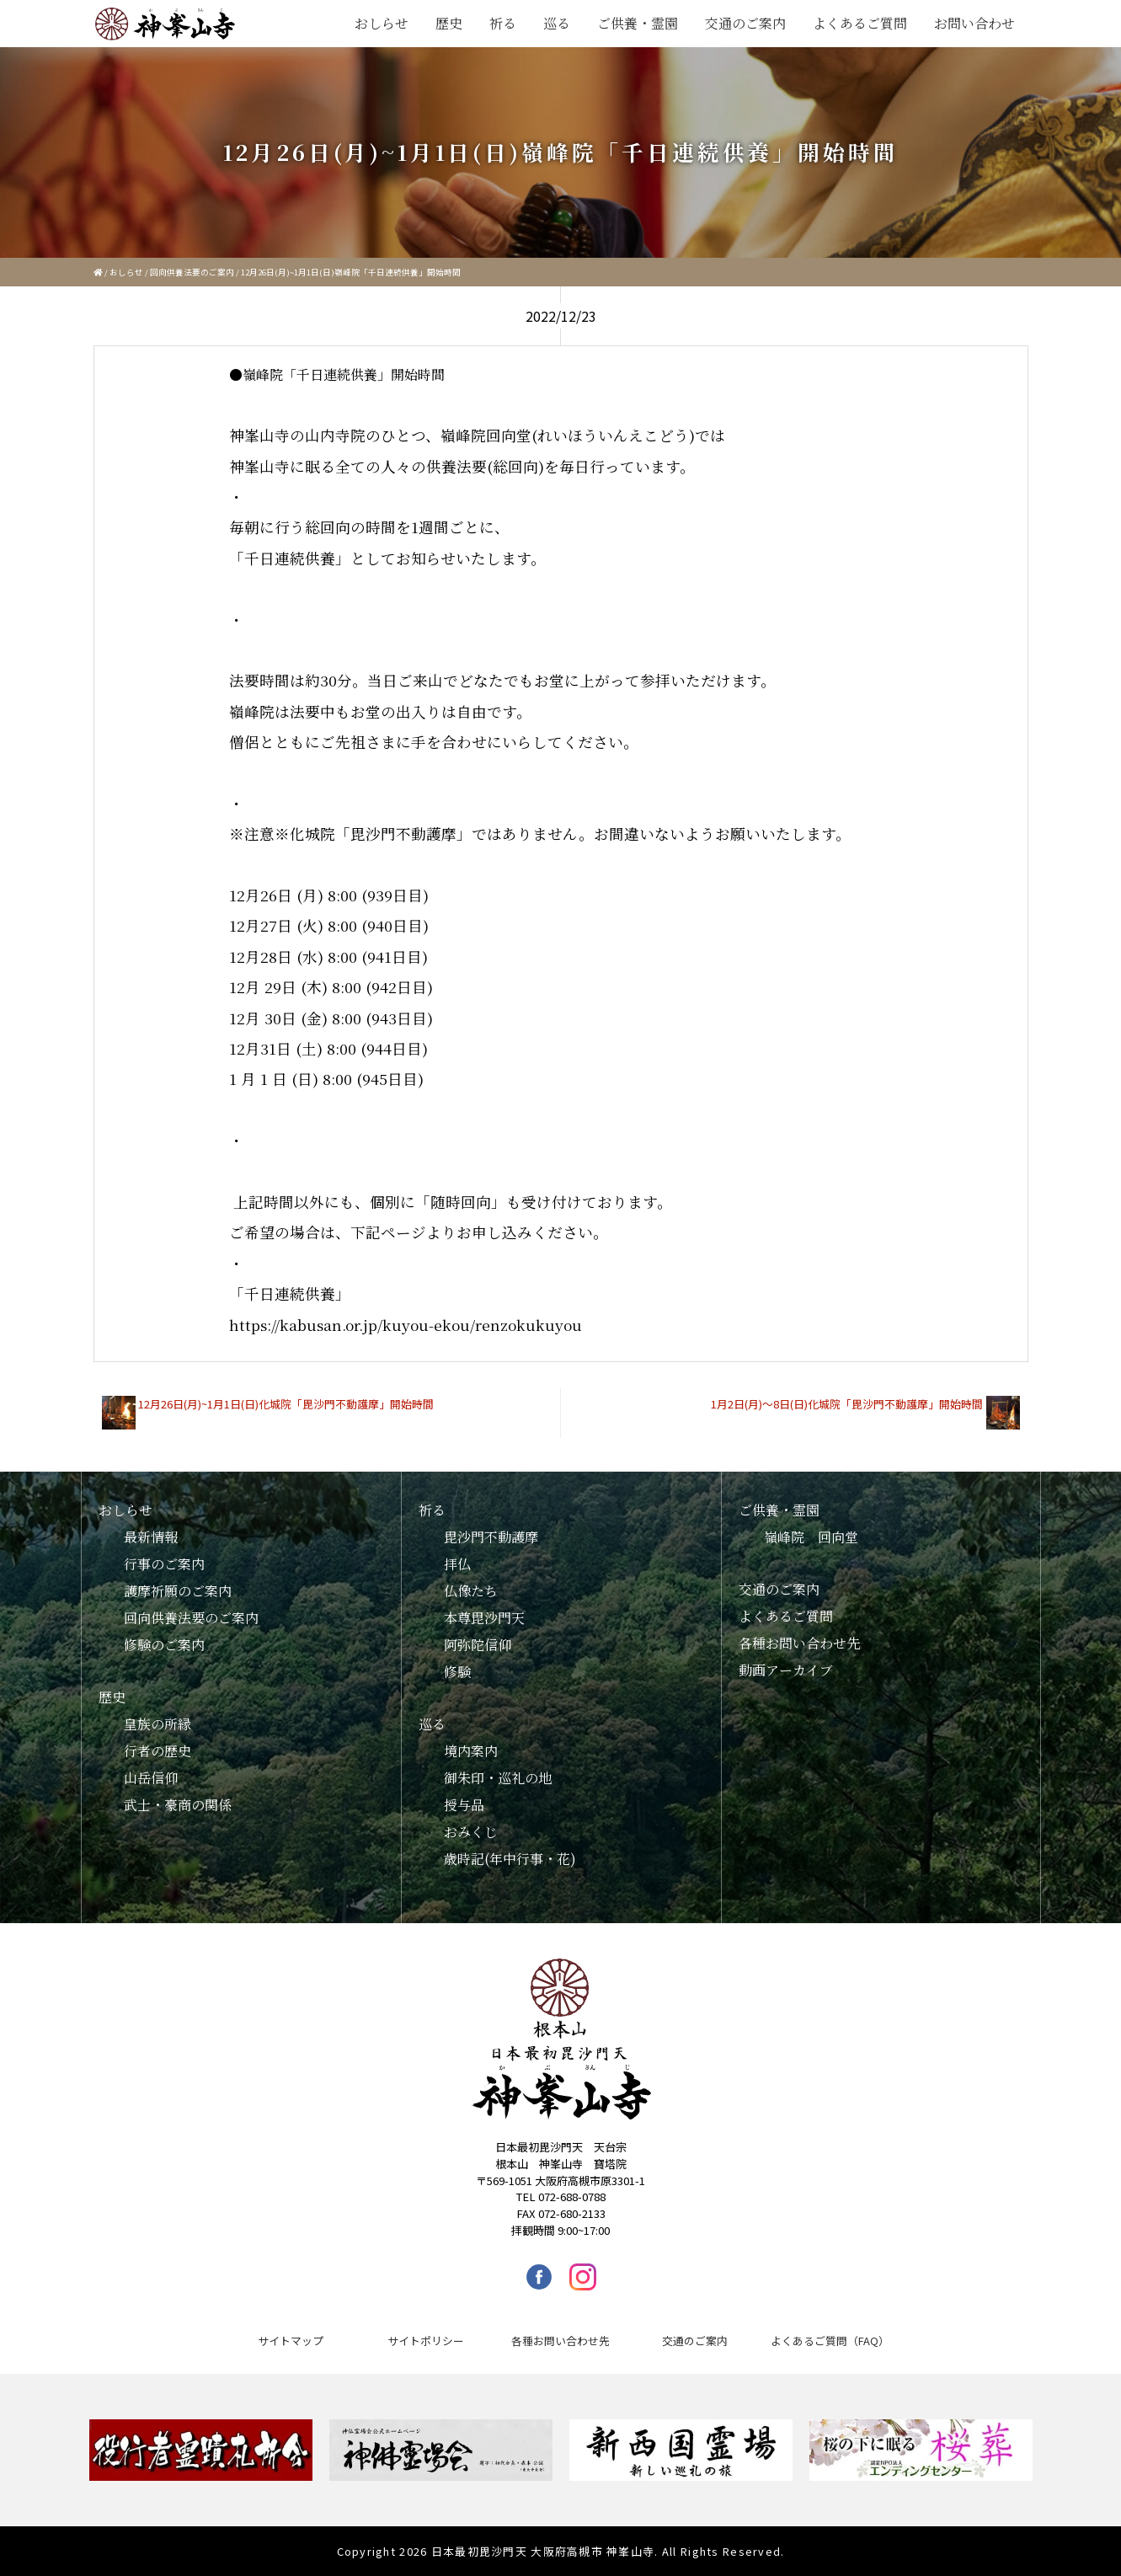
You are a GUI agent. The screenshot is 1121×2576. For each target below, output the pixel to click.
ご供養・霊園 (637, 23)
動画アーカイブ (786, 1670)
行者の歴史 (157, 1751)
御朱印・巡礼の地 (498, 1778)
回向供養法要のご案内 (192, 272)
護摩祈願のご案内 (178, 1591)
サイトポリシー (425, 2341)
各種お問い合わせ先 (799, 1643)
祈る (502, 23)
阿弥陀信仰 (477, 1644)
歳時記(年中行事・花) (510, 1858)
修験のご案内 (164, 1644)
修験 (457, 1671)
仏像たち (471, 1591)
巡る (556, 23)
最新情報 (151, 1537)
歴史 (448, 23)
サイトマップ (290, 2341)
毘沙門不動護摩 (491, 1537)
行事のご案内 (164, 1564)
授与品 (464, 1804)
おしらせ (381, 23)
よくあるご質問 (860, 23)
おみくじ (471, 1831)
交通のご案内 (745, 23)
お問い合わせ (974, 23)
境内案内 (471, 1751)
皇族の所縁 (157, 1724)
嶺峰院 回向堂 (811, 1537)
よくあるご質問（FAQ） (830, 2341)
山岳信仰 (151, 1778)
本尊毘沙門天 (484, 1617)
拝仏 (457, 1564)
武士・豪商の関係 (178, 1804)
